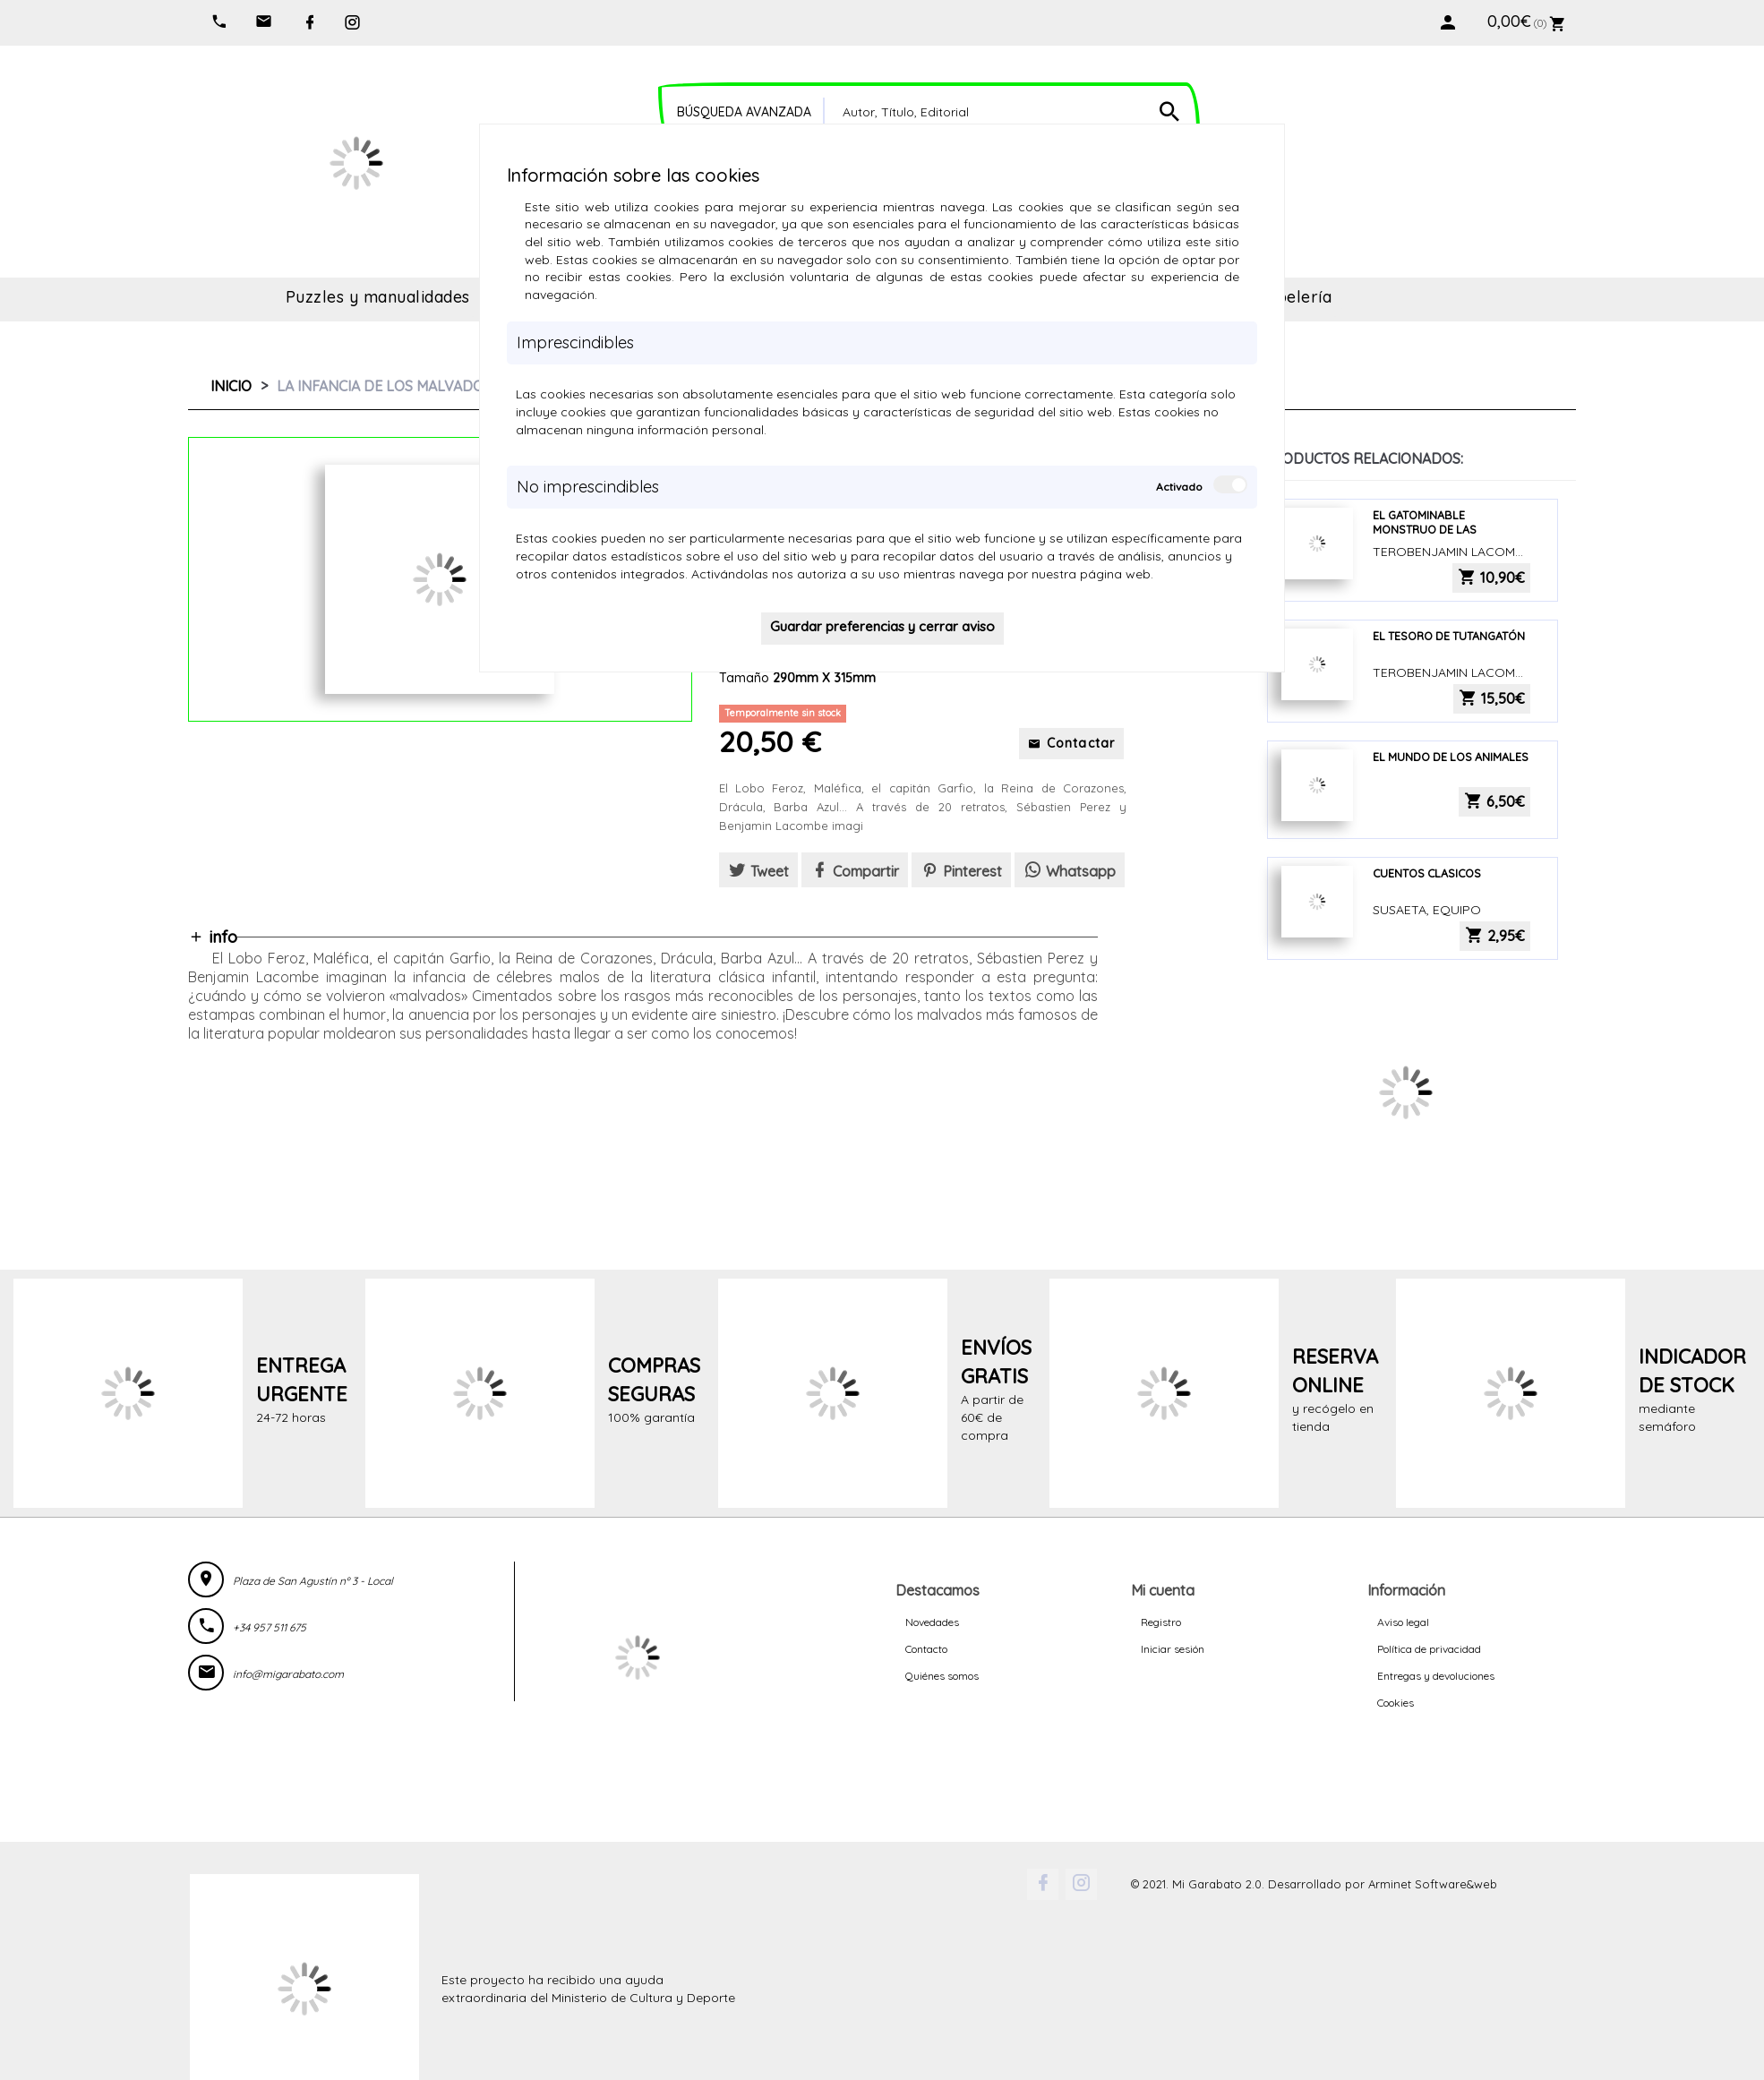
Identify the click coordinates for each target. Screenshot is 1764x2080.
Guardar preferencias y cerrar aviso (882, 626)
